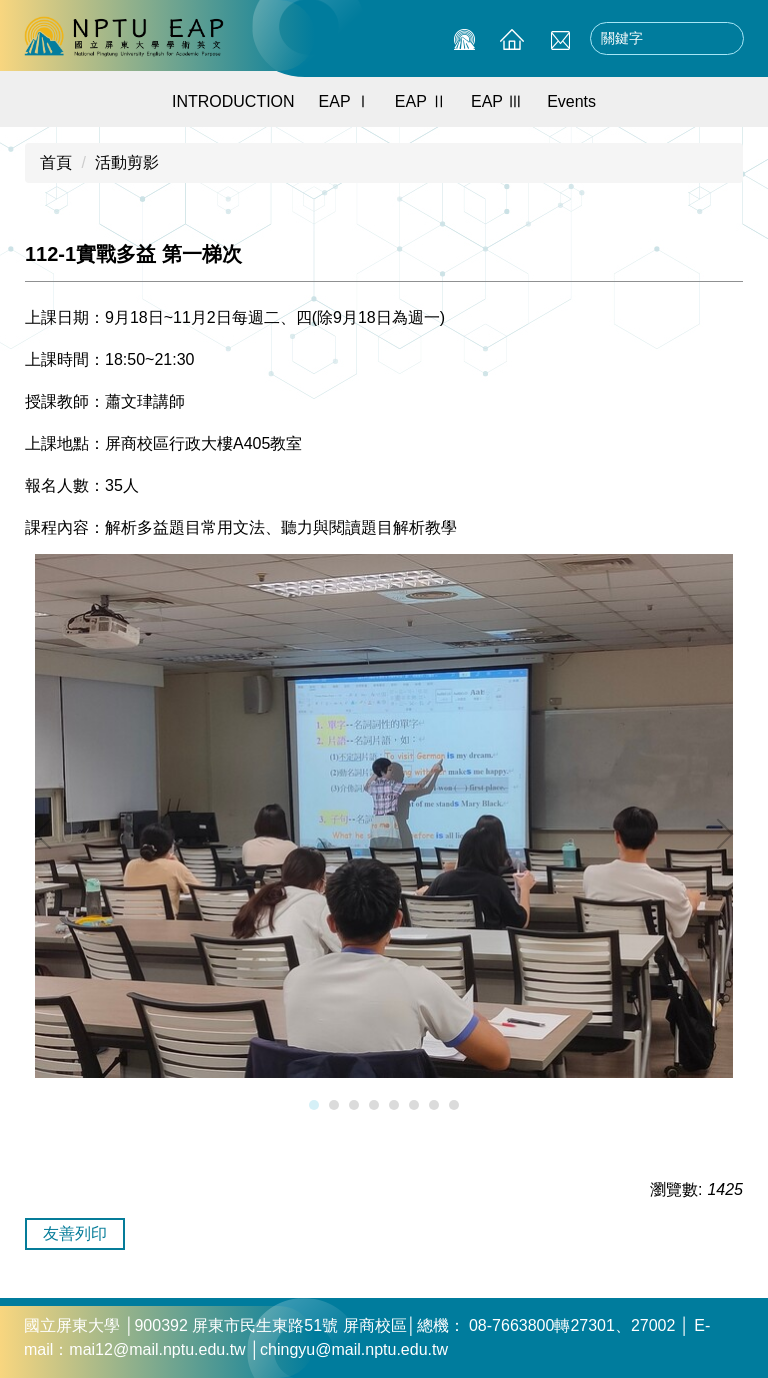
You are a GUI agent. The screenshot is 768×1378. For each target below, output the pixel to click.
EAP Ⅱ (421, 101)
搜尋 (723, 39)
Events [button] (571, 101)
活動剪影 (127, 162)
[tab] (314, 1105)
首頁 (56, 162)
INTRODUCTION (233, 101)
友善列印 (75, 1233)
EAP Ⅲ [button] (497, 101)
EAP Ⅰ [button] (345, 101)
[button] (50, 834)
